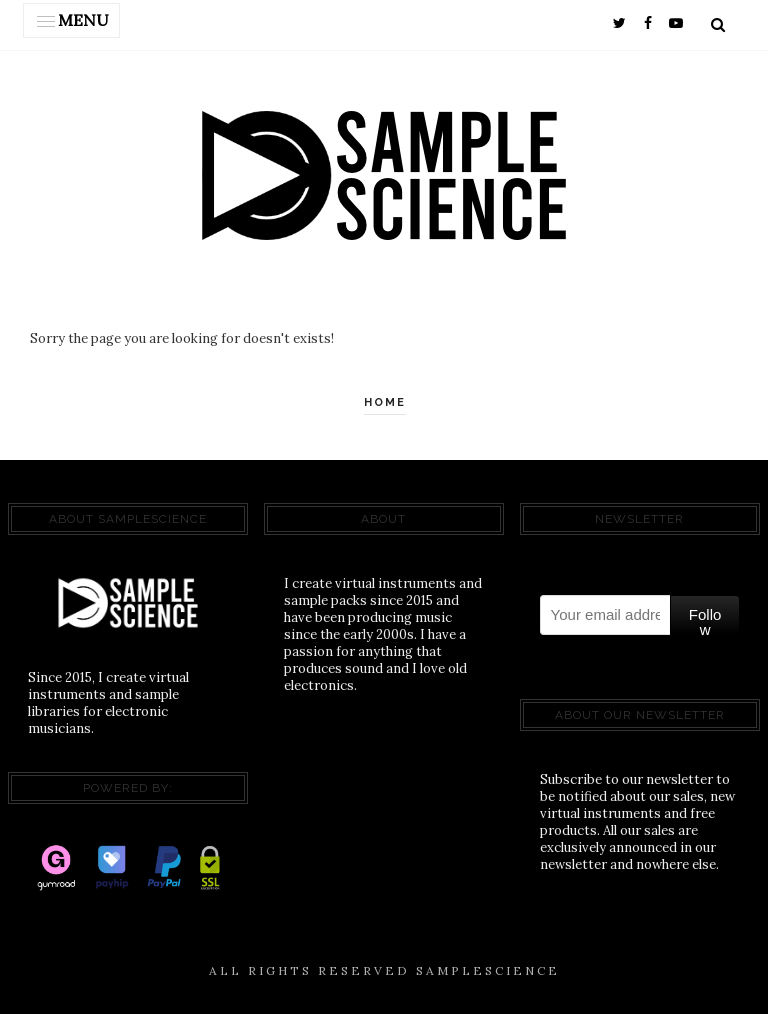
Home (385, 402)
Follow (705, 620)
